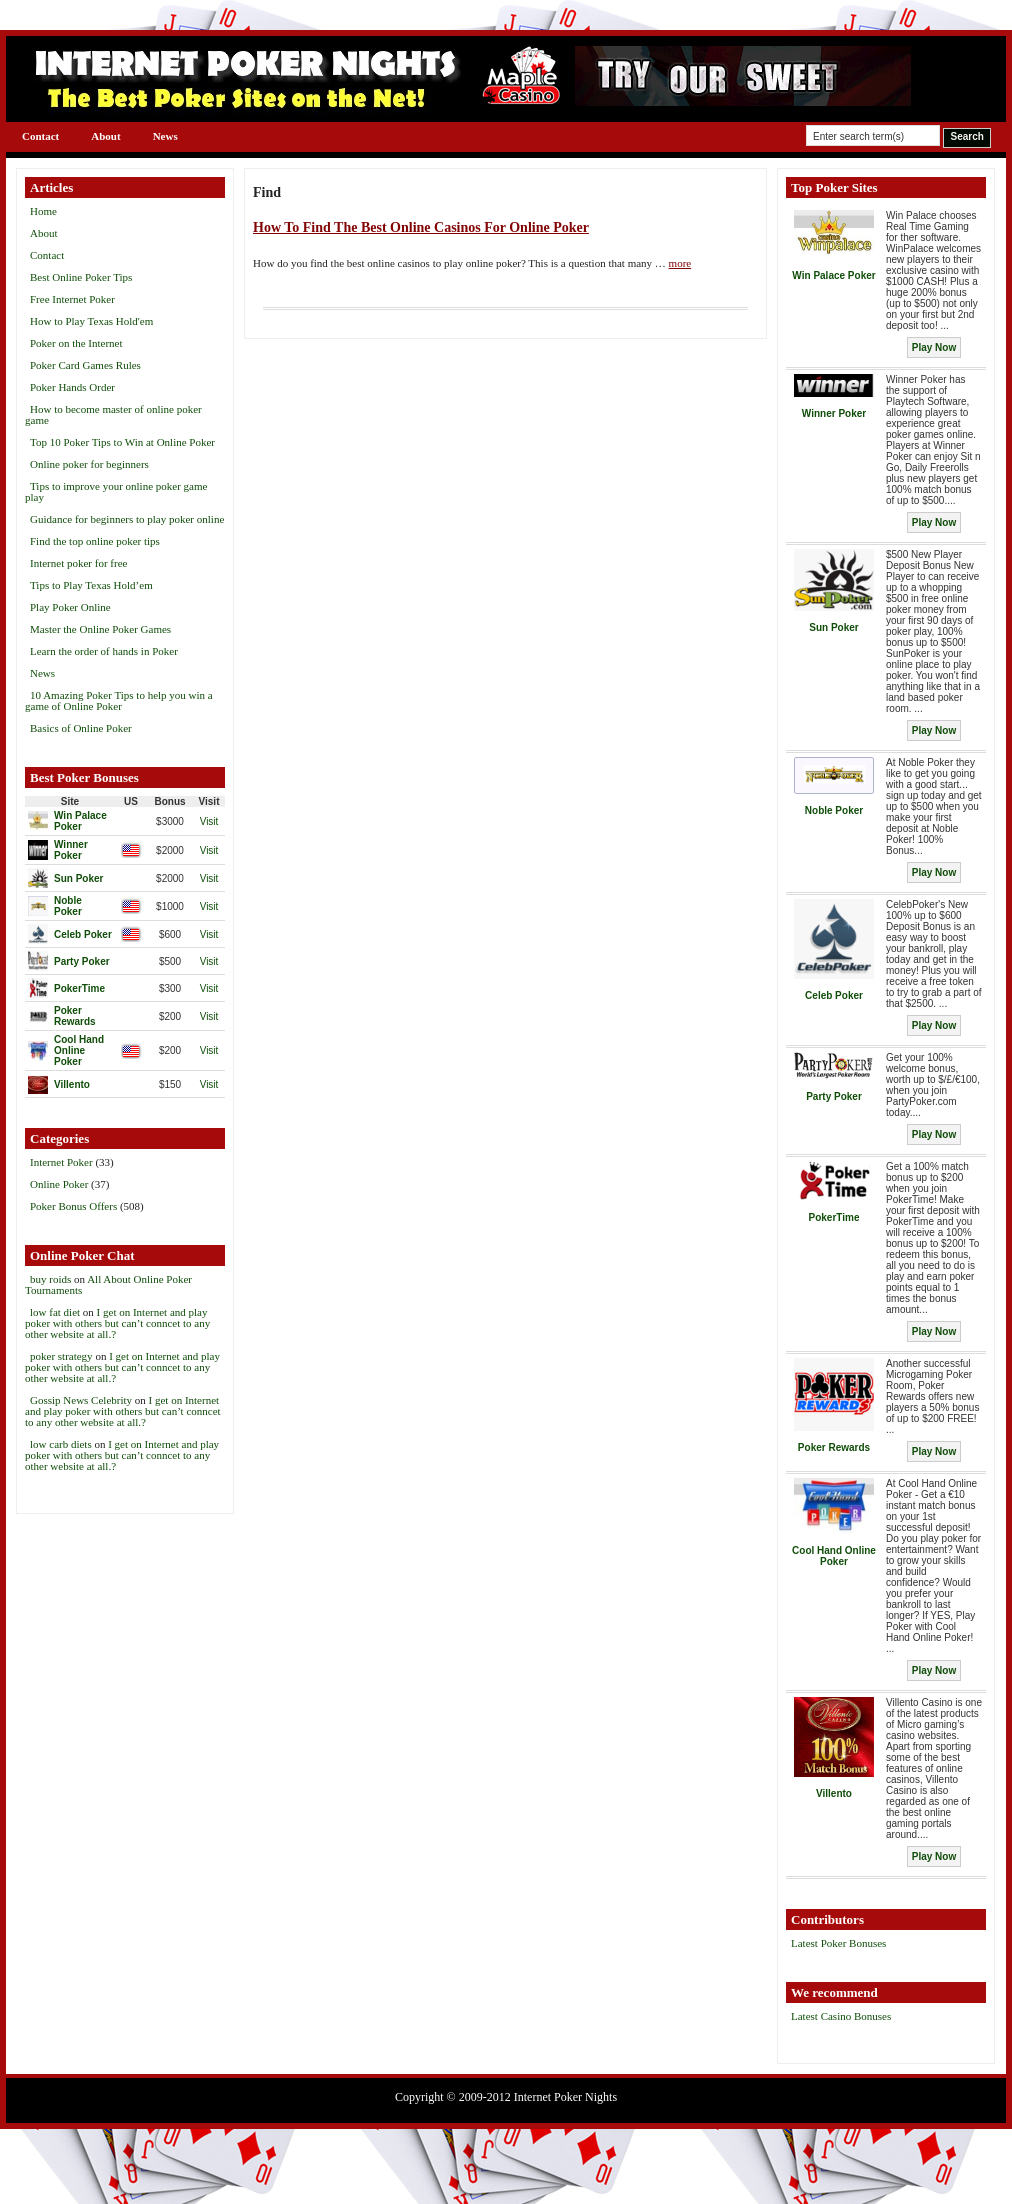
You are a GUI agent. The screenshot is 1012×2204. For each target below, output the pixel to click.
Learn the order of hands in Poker (104, 651)
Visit (209, 821)
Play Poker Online (70, 607)
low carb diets (61, 1444)
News (165, 136)
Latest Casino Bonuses (841, 2016)
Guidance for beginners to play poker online (127, 519)
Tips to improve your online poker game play (116, 491)
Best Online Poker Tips (81, 277)
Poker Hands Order (72, 387)
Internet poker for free (78, 563)
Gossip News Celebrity (81, 1400)
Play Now (934, 347)
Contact (40, 136)
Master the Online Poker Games (100, 629)
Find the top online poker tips (95, 541)
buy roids (50, 1279)
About (105, 136)
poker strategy (61, 1356)
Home (43, 211)
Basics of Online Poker (81, 728)
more (680, 263)
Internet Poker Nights (565, 2097)
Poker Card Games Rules (85, 365)
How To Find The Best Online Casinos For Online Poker (421, 227)
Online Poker (59, 1184)
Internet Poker (61, 1162)
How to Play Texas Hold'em (91, 321)
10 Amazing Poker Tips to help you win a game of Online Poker (119, 700)
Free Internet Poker (72, 299)
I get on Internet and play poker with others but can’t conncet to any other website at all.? (117, 1323)
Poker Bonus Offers (73, 1206)
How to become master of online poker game (113, 414)
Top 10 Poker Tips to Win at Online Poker (122, 442)
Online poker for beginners (89, 464)
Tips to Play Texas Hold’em (91, 585)
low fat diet (55, 1312)
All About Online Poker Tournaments (108, 1284)
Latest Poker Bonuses (838, 1943)
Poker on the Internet (76, 343)
